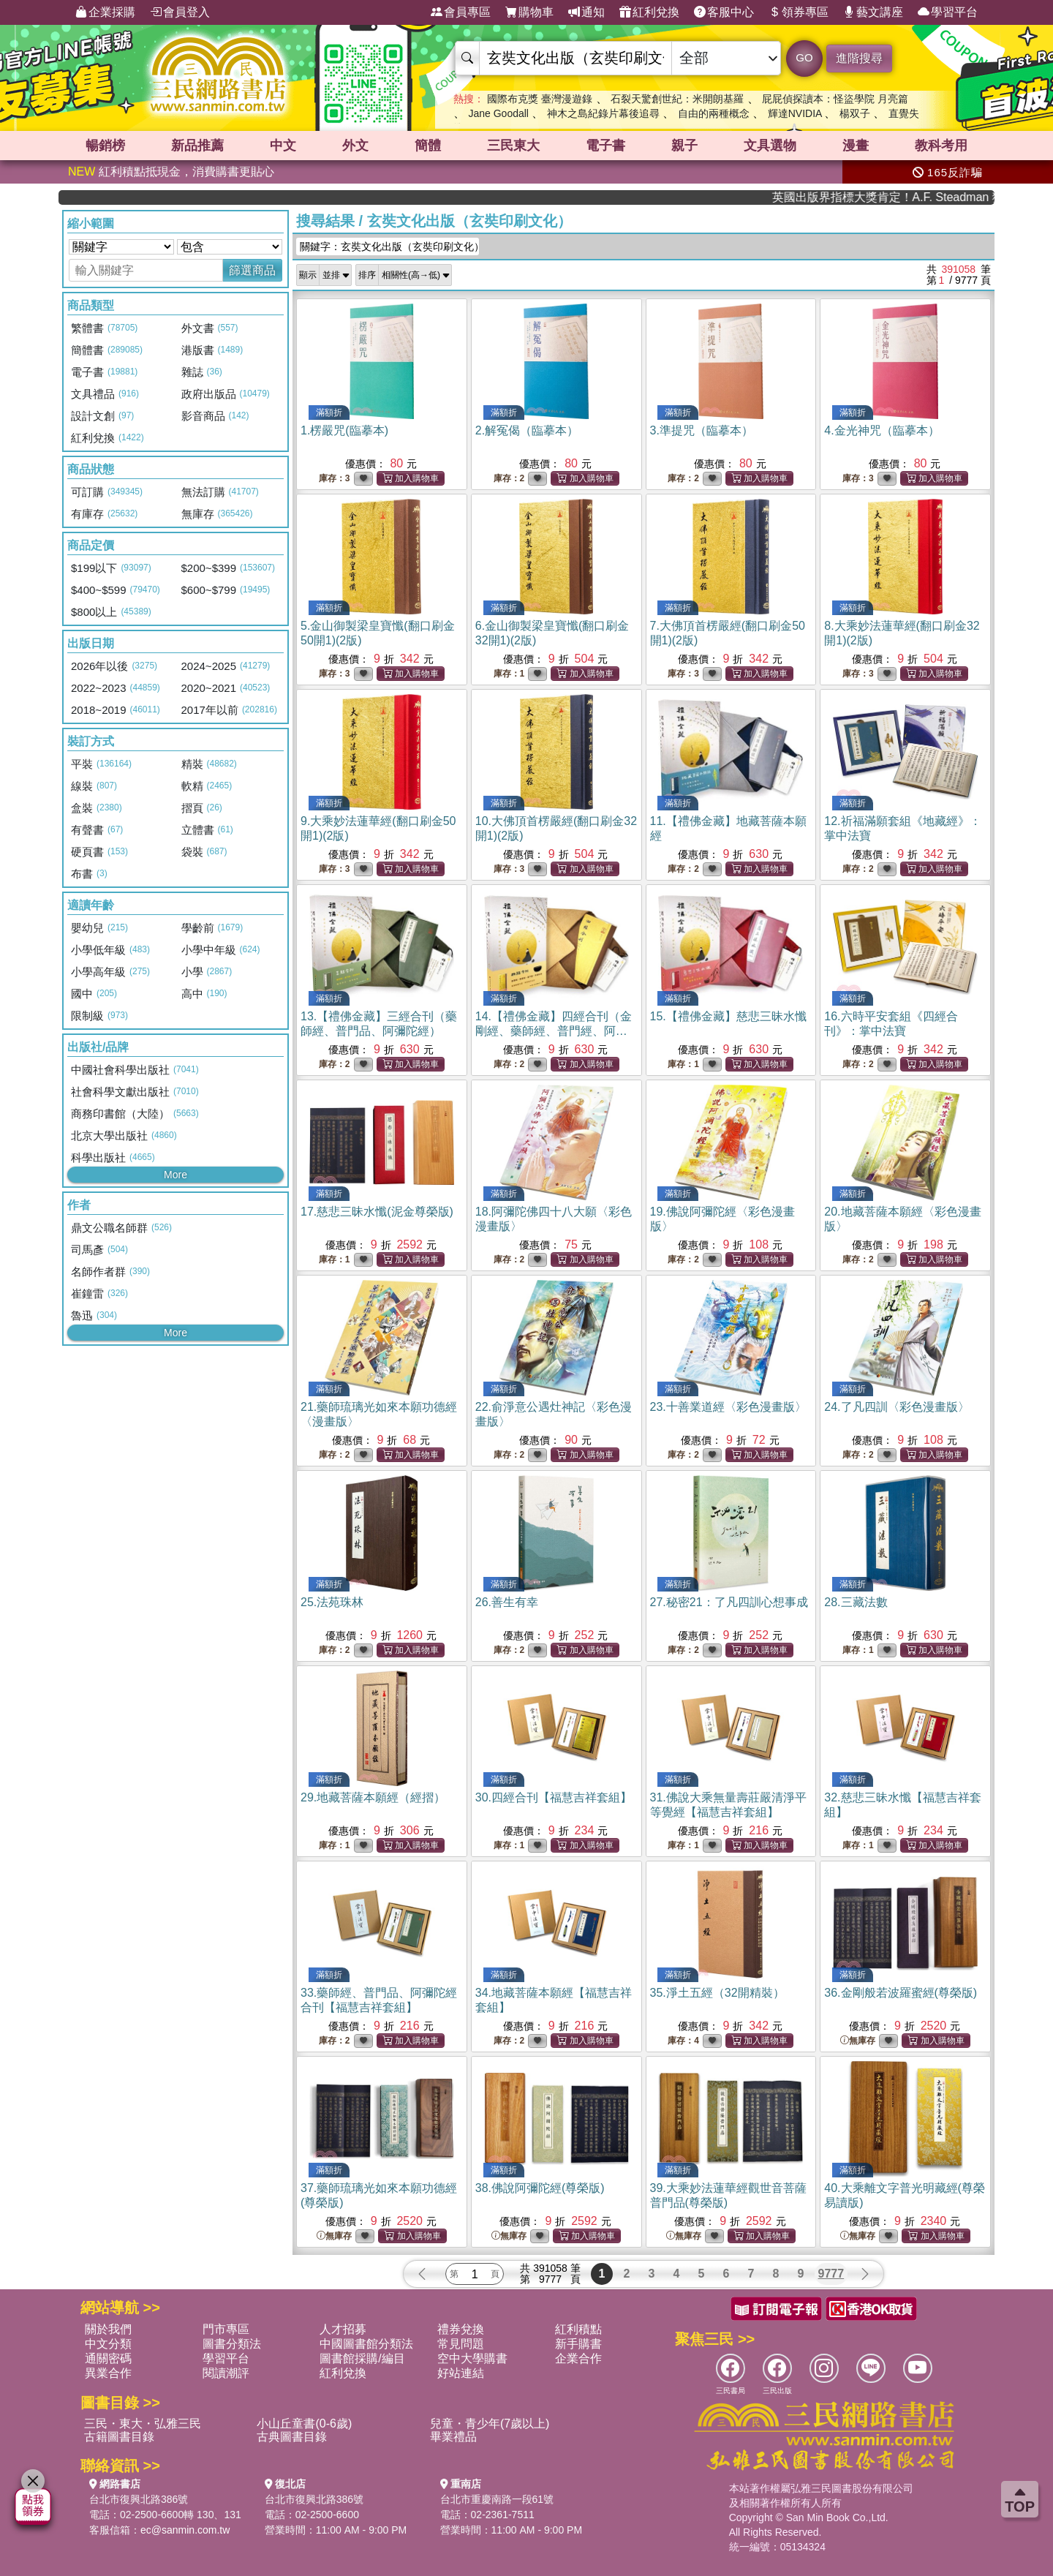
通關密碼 (108, 2358)
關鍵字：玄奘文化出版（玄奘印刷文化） (389, 246)
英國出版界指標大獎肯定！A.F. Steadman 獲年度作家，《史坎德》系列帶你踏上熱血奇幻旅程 (930, 197)
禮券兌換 (460, 2329)
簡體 (428, 145)
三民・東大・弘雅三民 (142, 2423)
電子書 (605, 145)
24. (896, 1407)
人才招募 (343, 2329)
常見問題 (460, 2344)
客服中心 (724, 12)
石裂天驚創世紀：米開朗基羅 (677, 99)
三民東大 (513, 145)
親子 (684, 145)
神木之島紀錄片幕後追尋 (603, 113)
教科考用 (941, 145)
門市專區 (226, 2329)
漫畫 (855, 145)
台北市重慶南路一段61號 (497, 2499)
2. (526, 430)
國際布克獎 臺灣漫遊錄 (539, 99)
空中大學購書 (472, 2358)
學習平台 (948, 12)
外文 (355, 145)
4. (881, 430)
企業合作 (578, 2358)
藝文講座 (873, 12)
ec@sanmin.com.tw (185, 2530)
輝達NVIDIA (796, 113)
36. (900, 1992)
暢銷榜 (105, 145)
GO (804, 57)
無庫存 (857, 2041)
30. (553, 1797)
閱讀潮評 (226, 2373)
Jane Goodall (498, 113)
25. (332, 1602)
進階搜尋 (859, 58)
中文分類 (108, 2344)
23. (728, 1407)
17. (377, 1211)
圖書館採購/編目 (362, 2358)
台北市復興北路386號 (138, 2499)
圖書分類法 (232, 2344)
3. (701, 430)
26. (506, 1602)
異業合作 (108, 2373)
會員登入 (180, 12)
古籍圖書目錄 (119, 2436)
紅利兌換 (649, 12)
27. (729, 1602)
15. (728, 1016)
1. (344, 430)
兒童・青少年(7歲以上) (490, 2423)
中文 (283, 145)
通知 (586, 12)
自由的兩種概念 (714, 113)
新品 (197, 145)
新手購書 (578, 2344)
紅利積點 (578, 2329)
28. (855, 1602)
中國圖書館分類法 (366, 2344)
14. (553, 1031)
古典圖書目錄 (292, 2436)
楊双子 (854, 113)
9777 (831, 2273)
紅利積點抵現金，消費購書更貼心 (171, 171)
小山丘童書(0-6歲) (304, 2423)
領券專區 (799, 12)
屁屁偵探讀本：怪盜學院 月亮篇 (835, 99)
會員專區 (461, 12)
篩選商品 (252, 270)
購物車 (529, 12)
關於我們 (108, 2329)
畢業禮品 (453, 2436)
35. (717, 1992)
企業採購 (105, 12)
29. (373, 1797)
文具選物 (770, 145)
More (175, 1174)
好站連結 (460, 2373)
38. (540, 2188)
